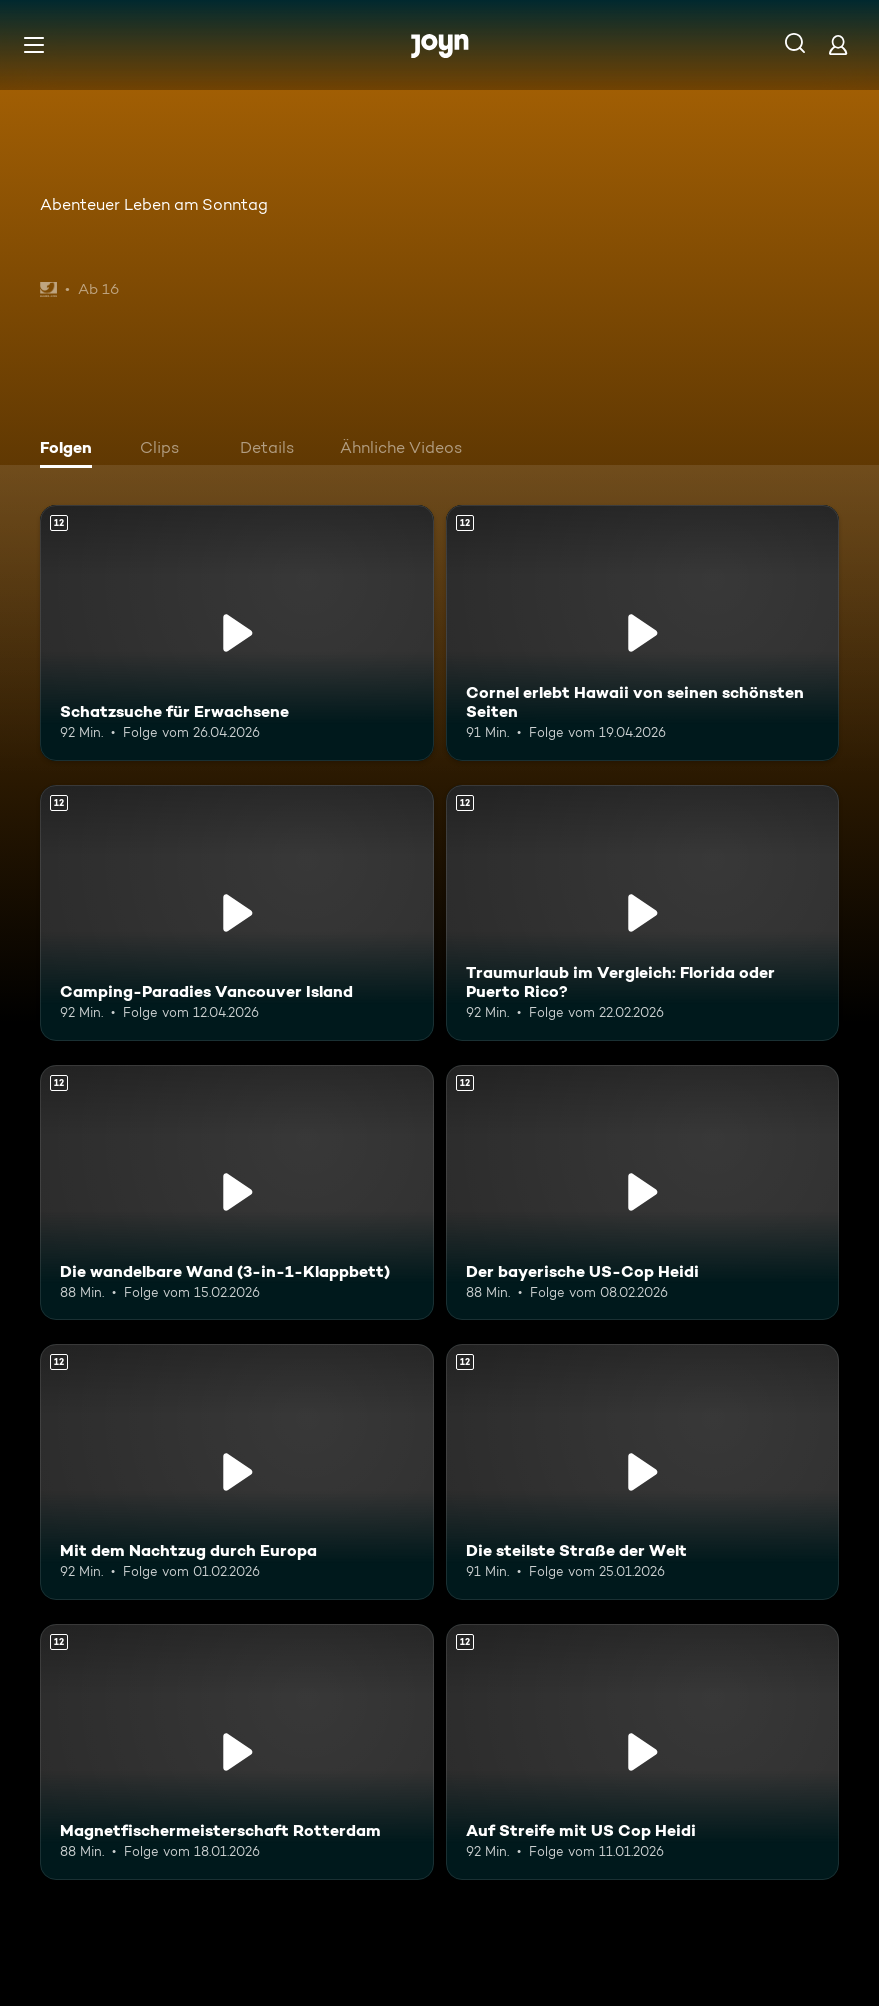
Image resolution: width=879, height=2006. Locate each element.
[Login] (838, 44)
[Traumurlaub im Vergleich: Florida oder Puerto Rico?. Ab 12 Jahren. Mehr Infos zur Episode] (643, 913)
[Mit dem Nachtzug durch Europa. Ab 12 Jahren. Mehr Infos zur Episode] (237, 1472)
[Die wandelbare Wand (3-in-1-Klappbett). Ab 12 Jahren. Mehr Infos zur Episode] (237, 1193)
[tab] (71, 450)
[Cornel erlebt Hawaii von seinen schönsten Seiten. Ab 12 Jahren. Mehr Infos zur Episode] (643, 633)
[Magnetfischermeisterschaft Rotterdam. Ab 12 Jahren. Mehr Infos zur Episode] (237, 1752)
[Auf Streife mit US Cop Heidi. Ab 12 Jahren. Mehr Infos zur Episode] (643, 1752)
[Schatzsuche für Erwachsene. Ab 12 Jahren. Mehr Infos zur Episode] (237, 633)
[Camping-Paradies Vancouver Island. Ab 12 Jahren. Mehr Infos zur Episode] (237, 913)
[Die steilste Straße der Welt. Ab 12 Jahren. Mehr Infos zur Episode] (643, 1472)
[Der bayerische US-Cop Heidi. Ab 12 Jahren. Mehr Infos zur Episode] (643, 1193)
